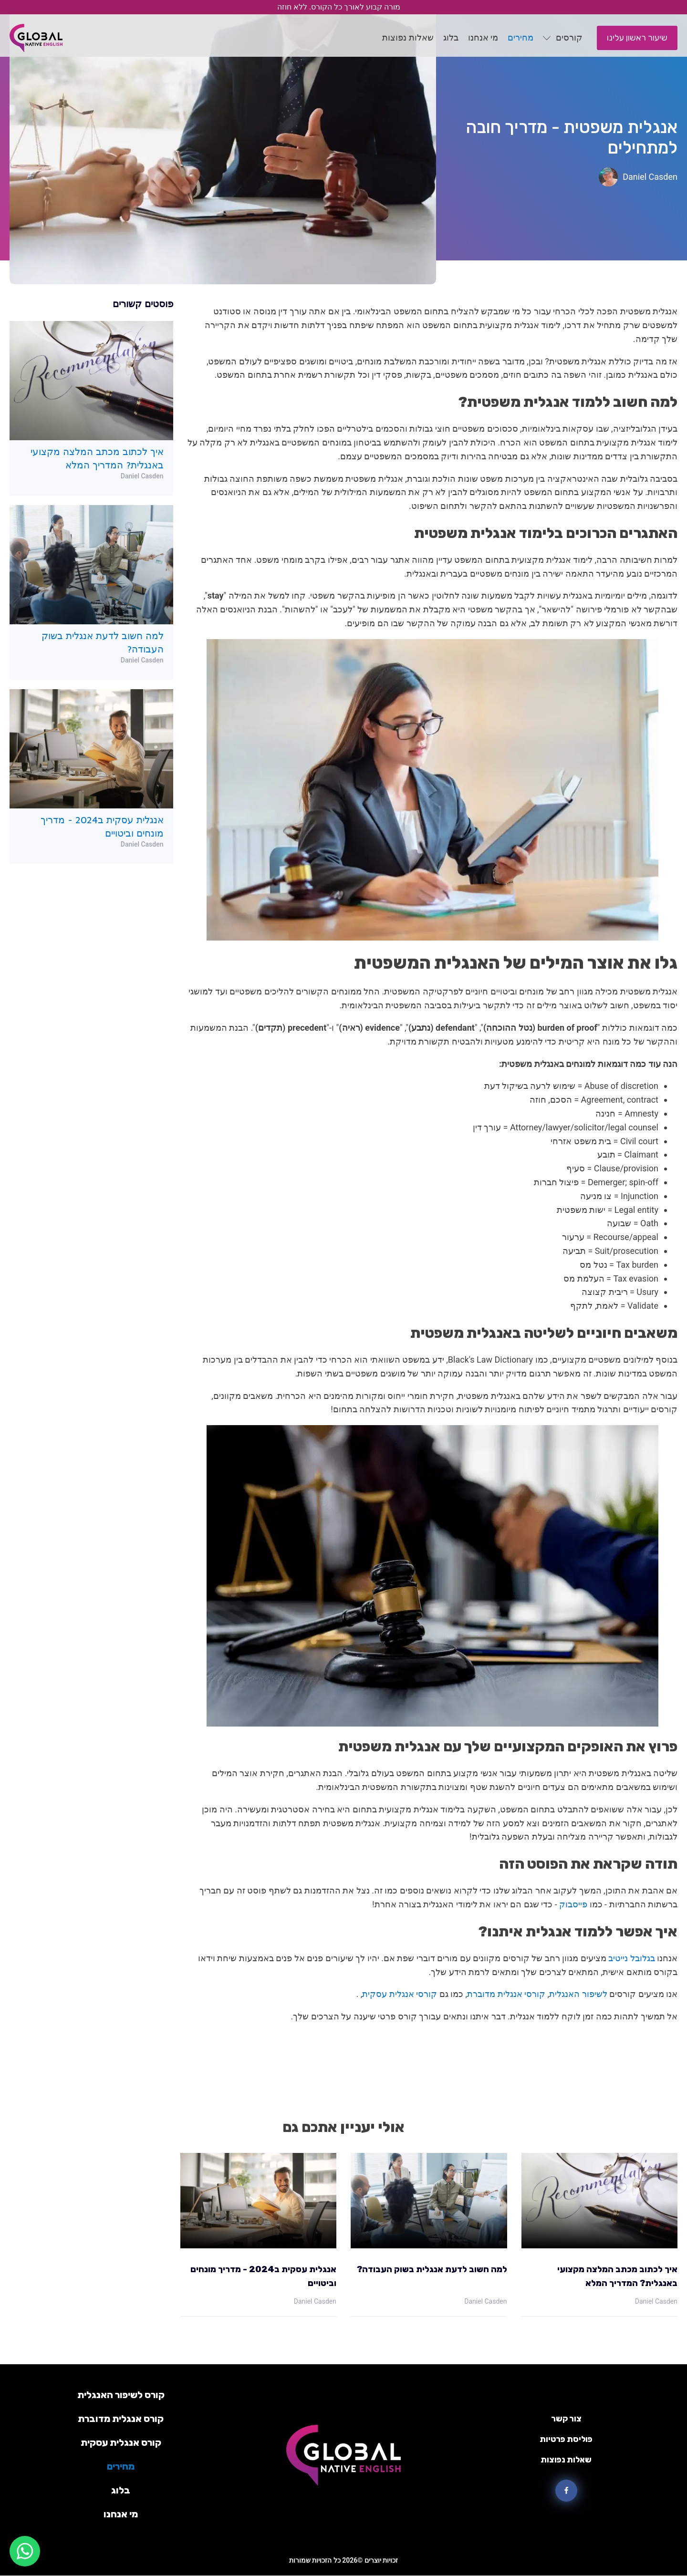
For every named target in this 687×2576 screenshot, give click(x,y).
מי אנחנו (121, 2514)
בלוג (120, 2490)
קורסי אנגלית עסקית (400, 1994)
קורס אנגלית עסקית (121, 2442)
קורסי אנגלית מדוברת (507, 1994)
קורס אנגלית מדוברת (121, 2418)
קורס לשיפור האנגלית (121, 2394)
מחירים (121, 2466)
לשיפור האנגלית (579, 1994)
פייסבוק (574, 1904)
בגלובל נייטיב (632, 1958)
